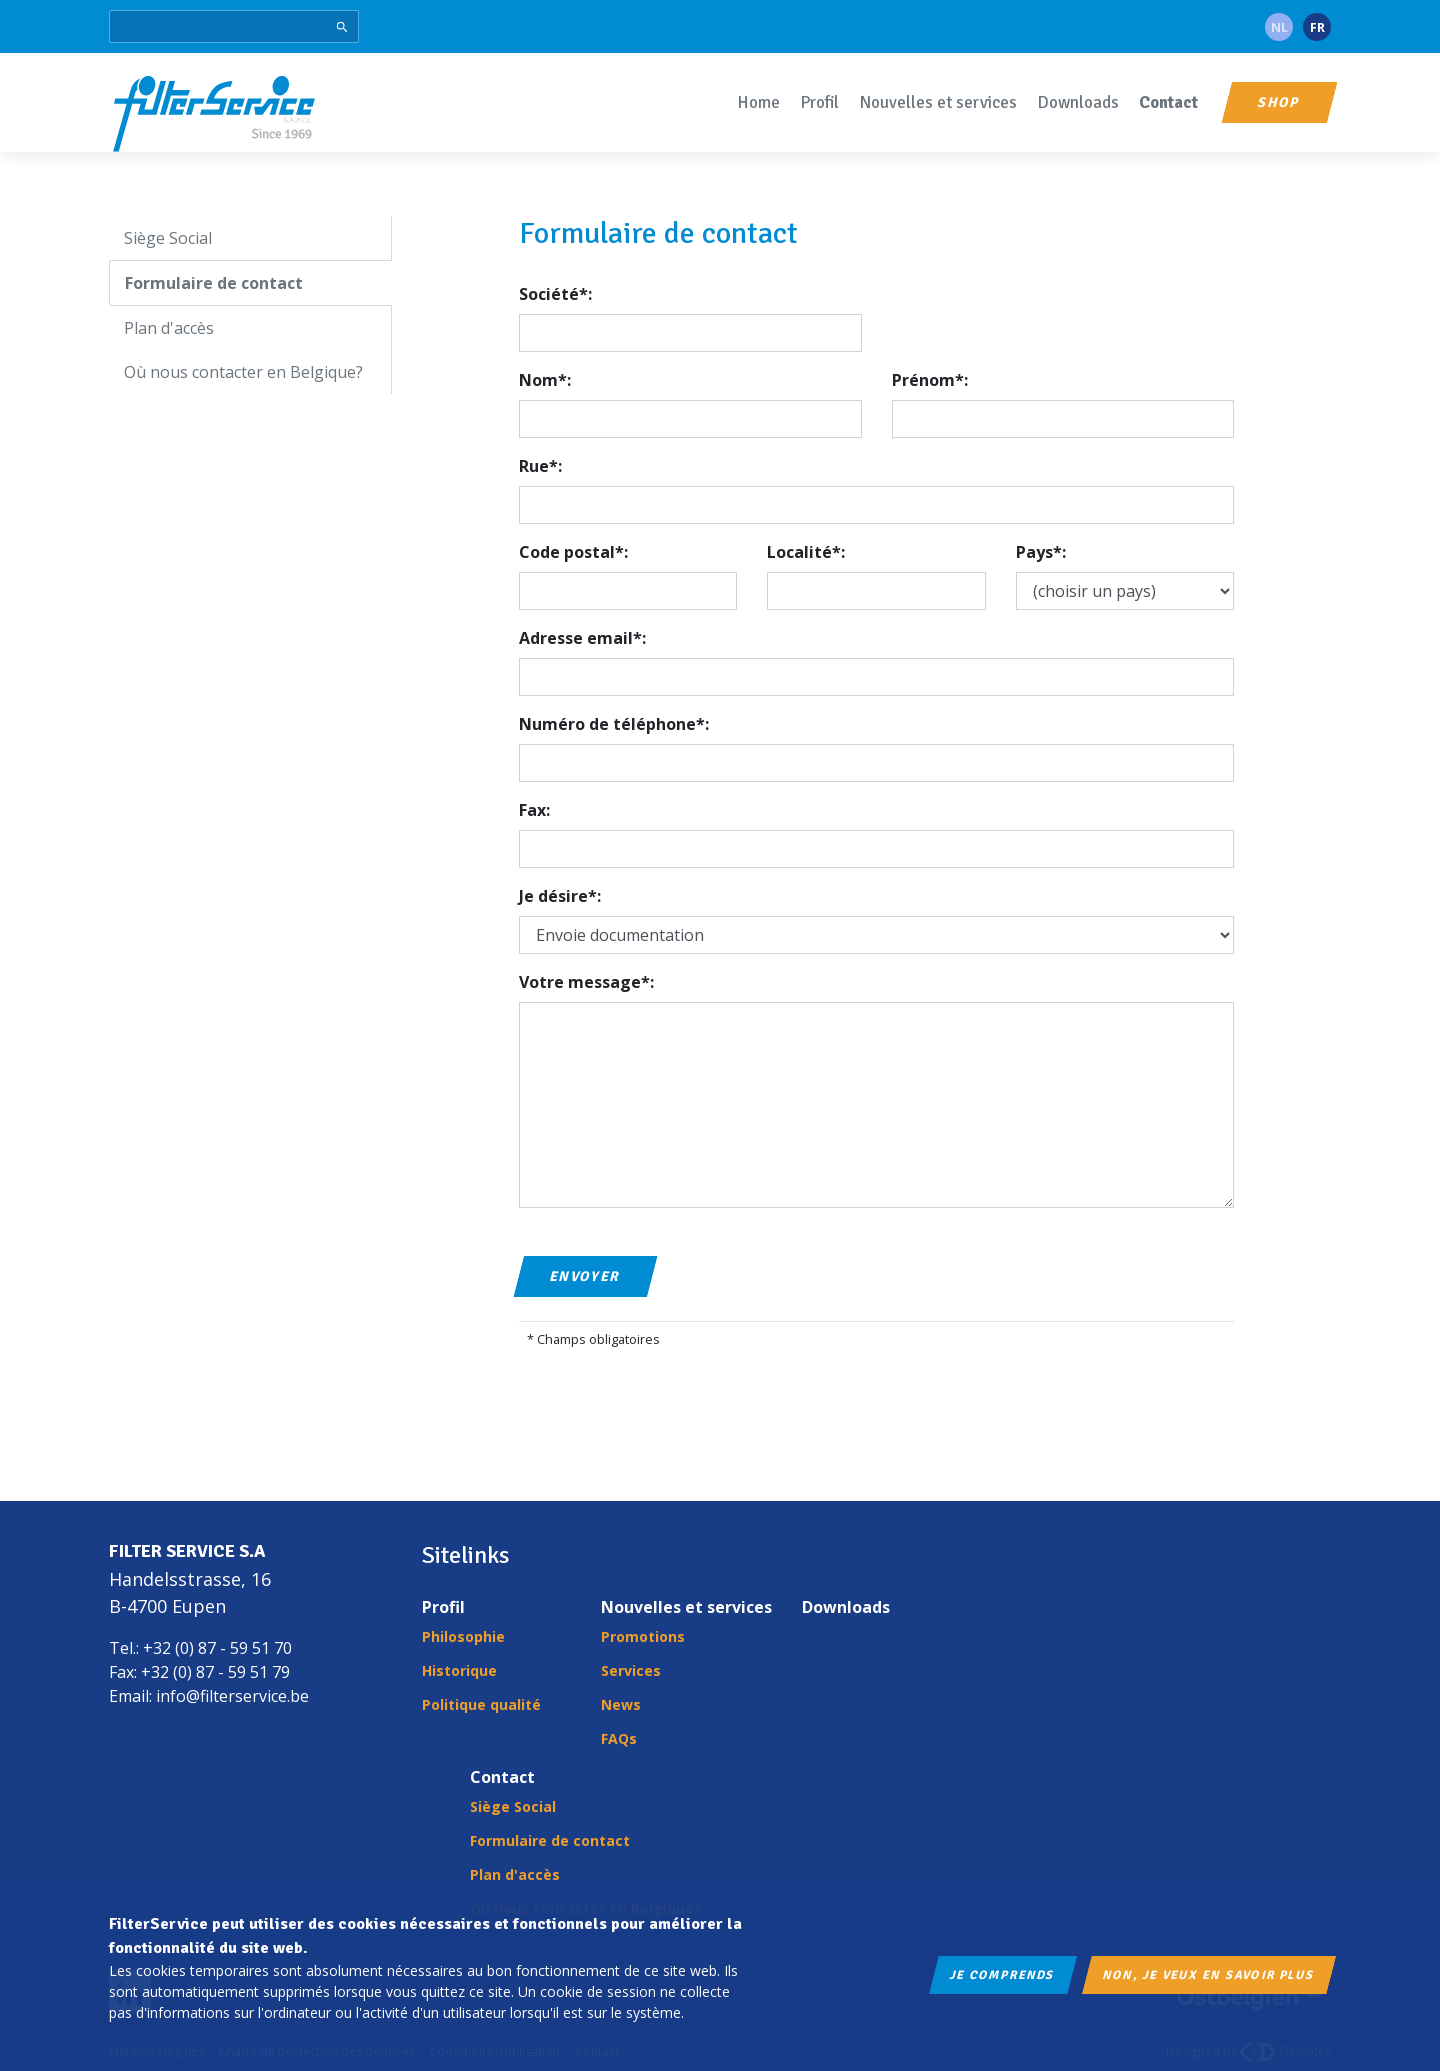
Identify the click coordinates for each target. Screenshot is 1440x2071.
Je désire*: (560, 896)
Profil (819, 102)
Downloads (1078, 102)
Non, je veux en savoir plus (1209, 1975)
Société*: (555, 294)
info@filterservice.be (232, 1696)
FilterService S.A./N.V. (214, 112)
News (621, 1704)
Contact (1168, 102)
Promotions (643, 1636)
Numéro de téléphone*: (614, 724)
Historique (459, 1670)
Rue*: (540, 466)
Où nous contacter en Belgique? (243, 372)
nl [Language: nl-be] (1279, 27)
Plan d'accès (169, 328)
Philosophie (463, 1636)
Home (758, 102)
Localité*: (806, 552)
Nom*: (545, 380)
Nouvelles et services (938, 102)
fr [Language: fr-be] (1317, 27)
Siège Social (168, 238)
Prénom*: (930, 380)
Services (631, 1670)
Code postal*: (573, 552)
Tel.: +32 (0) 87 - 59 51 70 (200, 1648)
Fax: (534, 810)
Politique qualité (481, 1704)
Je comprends (1003, 1975)
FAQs (619, 1738)
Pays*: (1041, 552)
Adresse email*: (582, 638)
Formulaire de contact (214, 283)
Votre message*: (586, 982)
